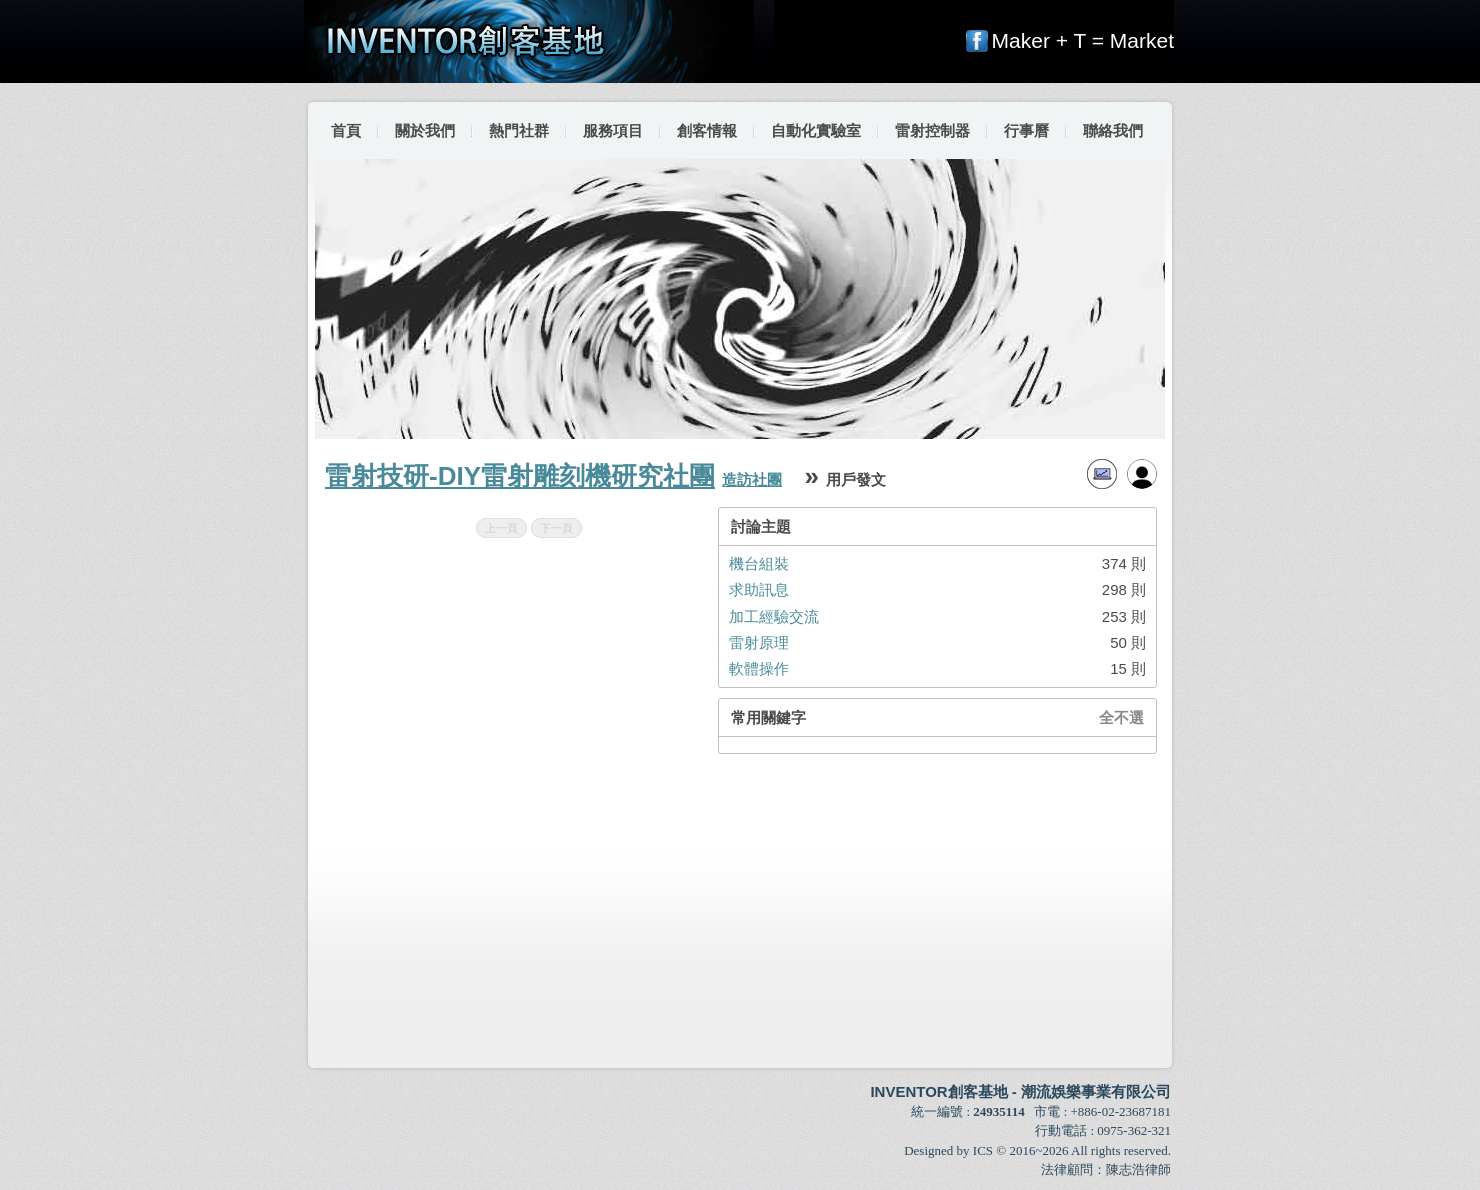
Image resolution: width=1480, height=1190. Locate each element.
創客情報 (707, 130)
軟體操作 (759, 668)
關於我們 (425, 130)
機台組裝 (759, 563)
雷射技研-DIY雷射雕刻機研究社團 (520, 476)
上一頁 (501, 528)
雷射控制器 (932, 130)
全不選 (1121, 717)
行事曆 (1026, 130)
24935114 (998, 1111)
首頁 (346, 130)
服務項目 (613, 130)
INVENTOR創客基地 (938, 1091)
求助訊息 (759, 589)
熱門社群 (519, 130)
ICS (983, 1150)
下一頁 (556, 528)
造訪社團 (752, 479)
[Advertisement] (741, 911)
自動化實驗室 (816, 130)
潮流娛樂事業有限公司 (1096, 1091)
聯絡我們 (1113, 130)
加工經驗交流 (774, 616)
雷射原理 (759, 642)
